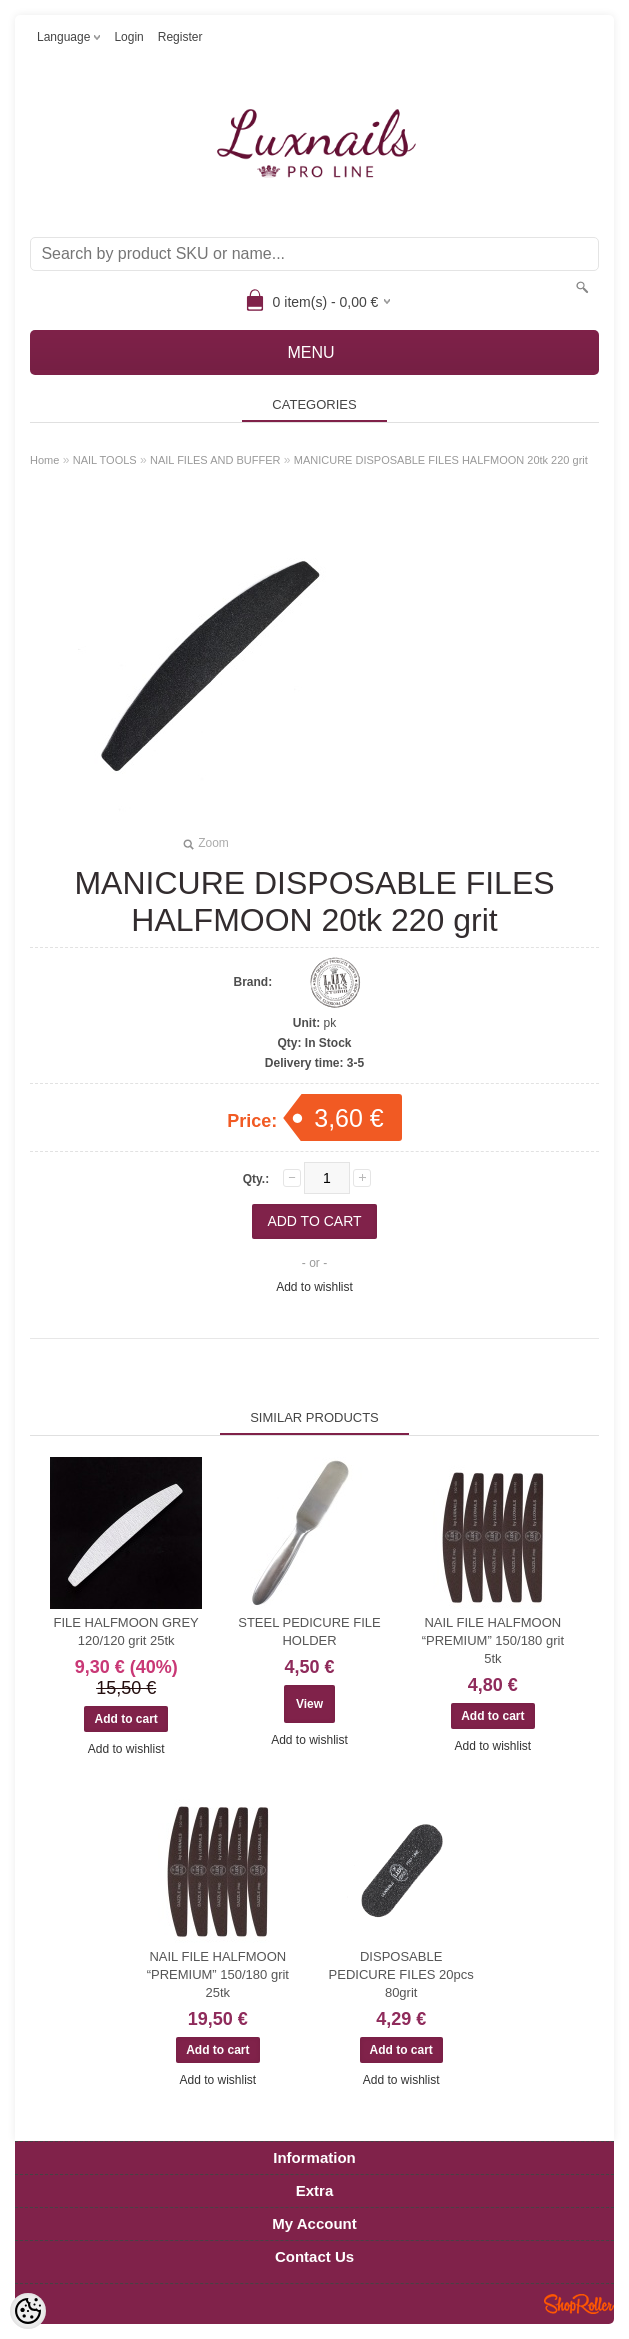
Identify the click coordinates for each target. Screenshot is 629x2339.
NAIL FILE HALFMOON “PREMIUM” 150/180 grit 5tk (493, 1640)
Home (44, 460)
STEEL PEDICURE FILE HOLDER (309, 1631)
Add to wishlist (314, 1287)
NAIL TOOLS (105, 460)
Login (128, 37)
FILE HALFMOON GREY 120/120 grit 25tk (126, 1631)
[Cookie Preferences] (28, 2311)
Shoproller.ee (579, 2304)
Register (180, 37)
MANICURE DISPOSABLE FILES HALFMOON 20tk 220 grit (441, 460)
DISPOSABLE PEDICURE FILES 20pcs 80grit (401, 1974)
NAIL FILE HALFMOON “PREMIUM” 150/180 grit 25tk (218, 1974)
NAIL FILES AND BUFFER (215, 460)
